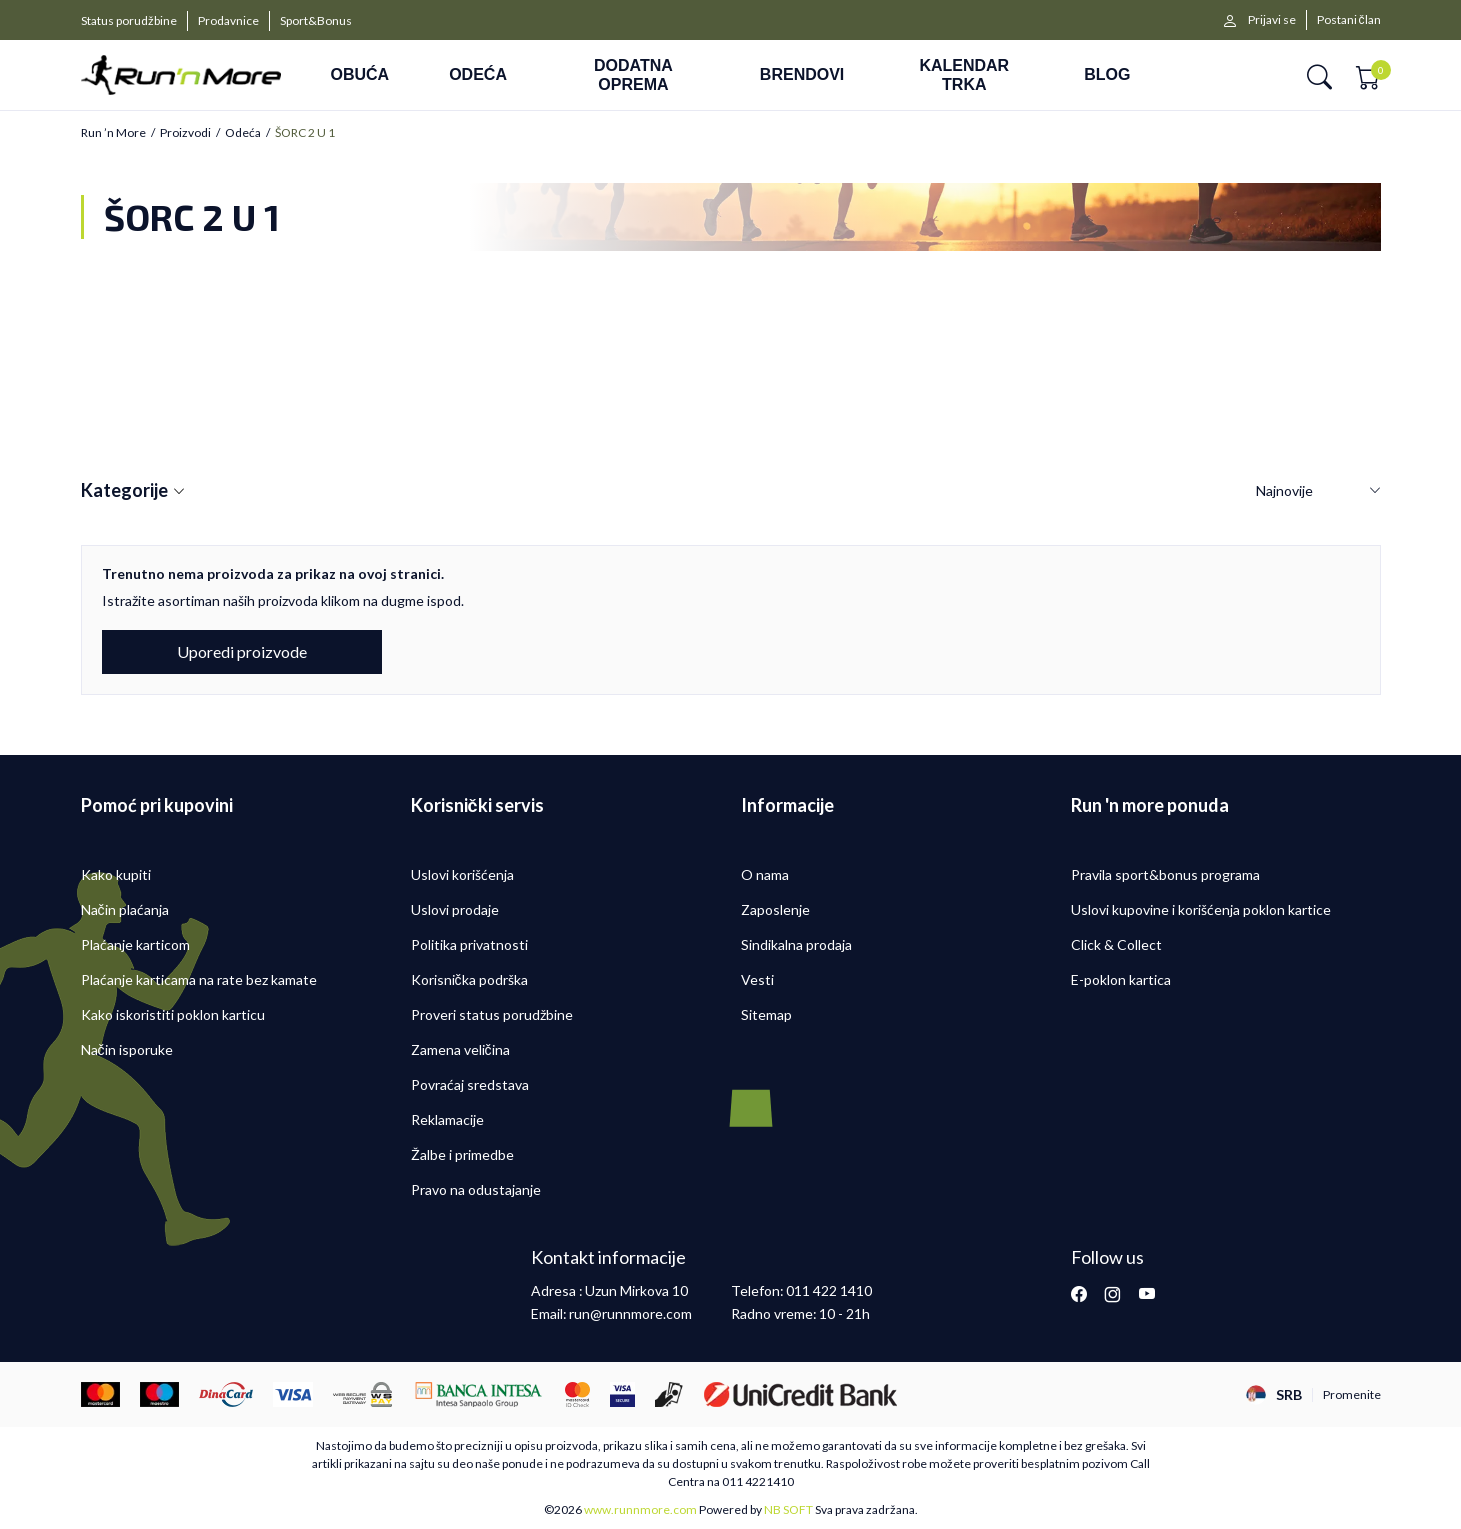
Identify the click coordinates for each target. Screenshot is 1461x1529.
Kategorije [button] (133, 491)
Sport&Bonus (316, 20)
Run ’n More (113, 133)
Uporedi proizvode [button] (242, 651)
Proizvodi (185, 133)
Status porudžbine (129, 20)
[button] (1319, 75)
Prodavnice (228, 20)
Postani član (1349, 19)
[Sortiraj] (1318, 491)
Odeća (243, 133)
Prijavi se (1272, 19)
